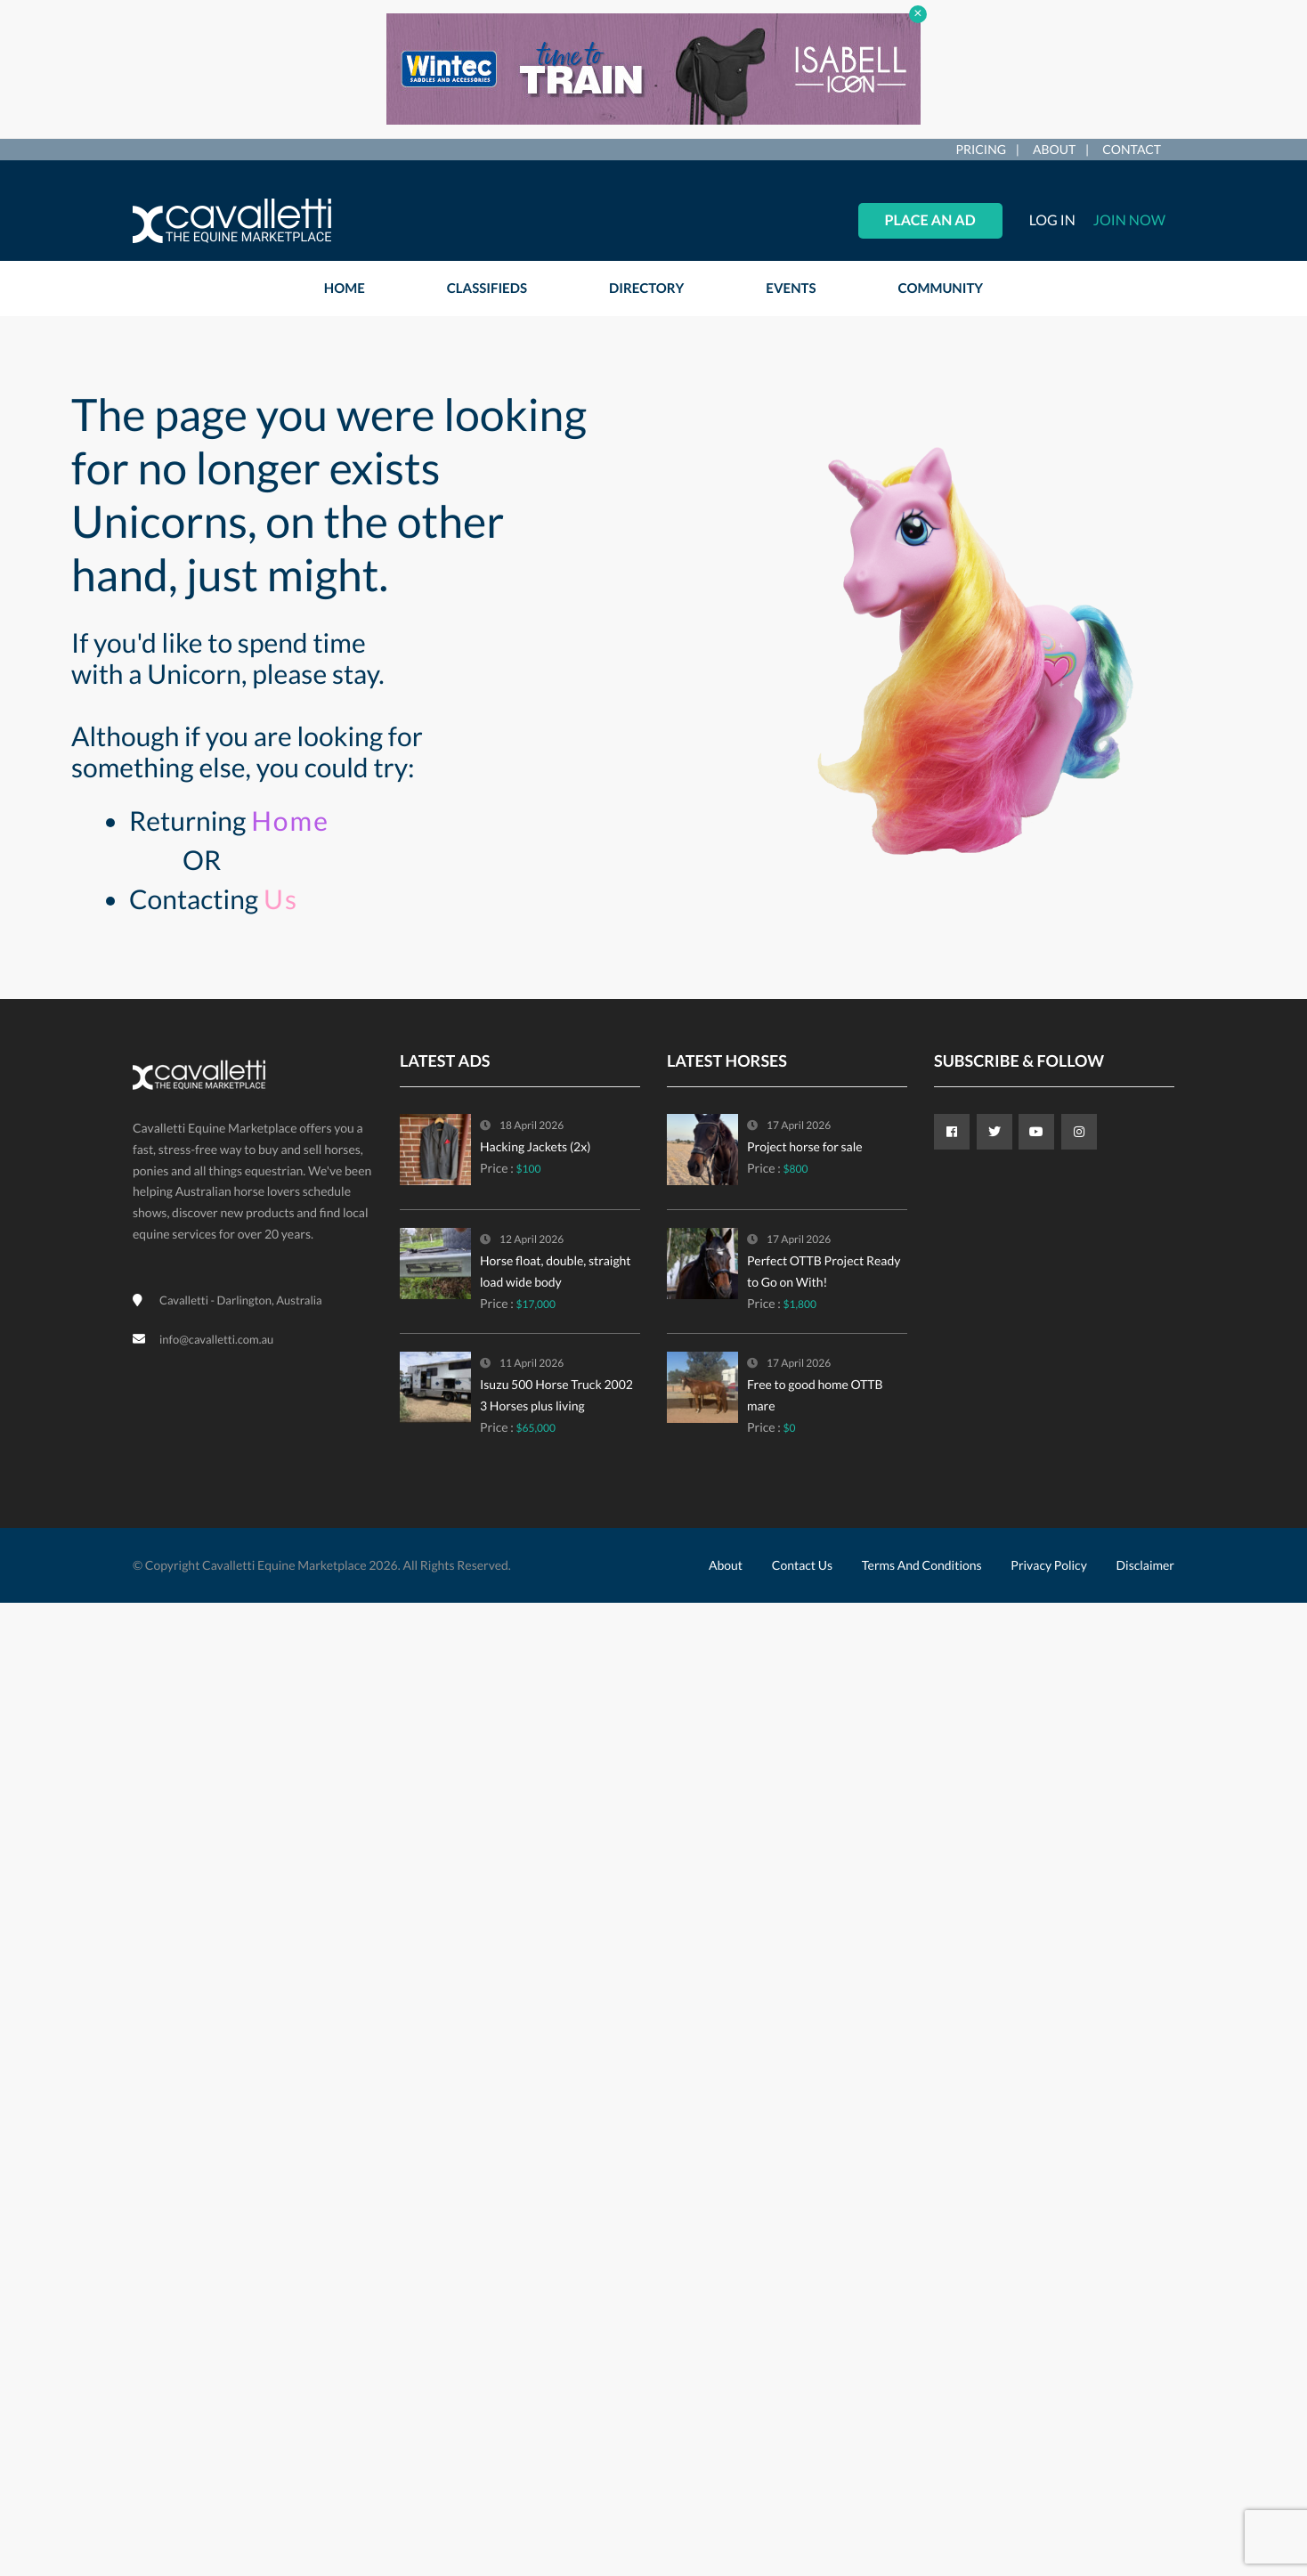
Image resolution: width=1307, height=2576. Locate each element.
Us (281, 899)
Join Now (1129, 220)
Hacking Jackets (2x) (535, 1146)
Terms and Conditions (922, 1564)
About (1054, 149)
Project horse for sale (805, 1146)
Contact (1131, 149)
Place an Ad (930, 220)
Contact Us (802, 1564)
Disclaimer (1145, 1564)
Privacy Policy (1048, 1564)
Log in (1052, 220)
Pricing (980, 149)
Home (290, 821)
